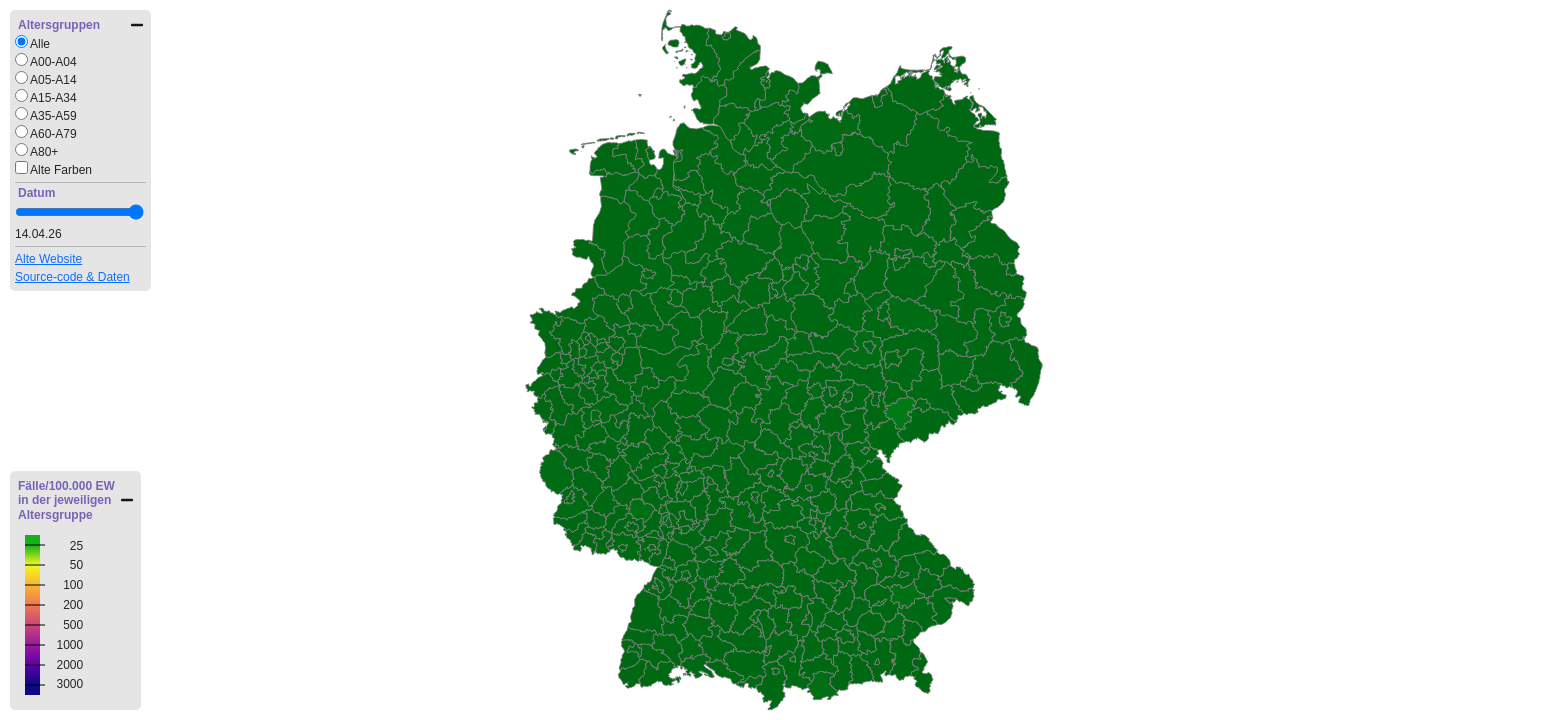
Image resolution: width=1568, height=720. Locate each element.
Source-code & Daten (72, 277)
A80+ (44, 152)
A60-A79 (53, 134)
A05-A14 (53, 80)
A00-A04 (53, 62)
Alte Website (48, 259)
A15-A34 (53, 98)
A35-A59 (53, 116)
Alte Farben (61, 170)
